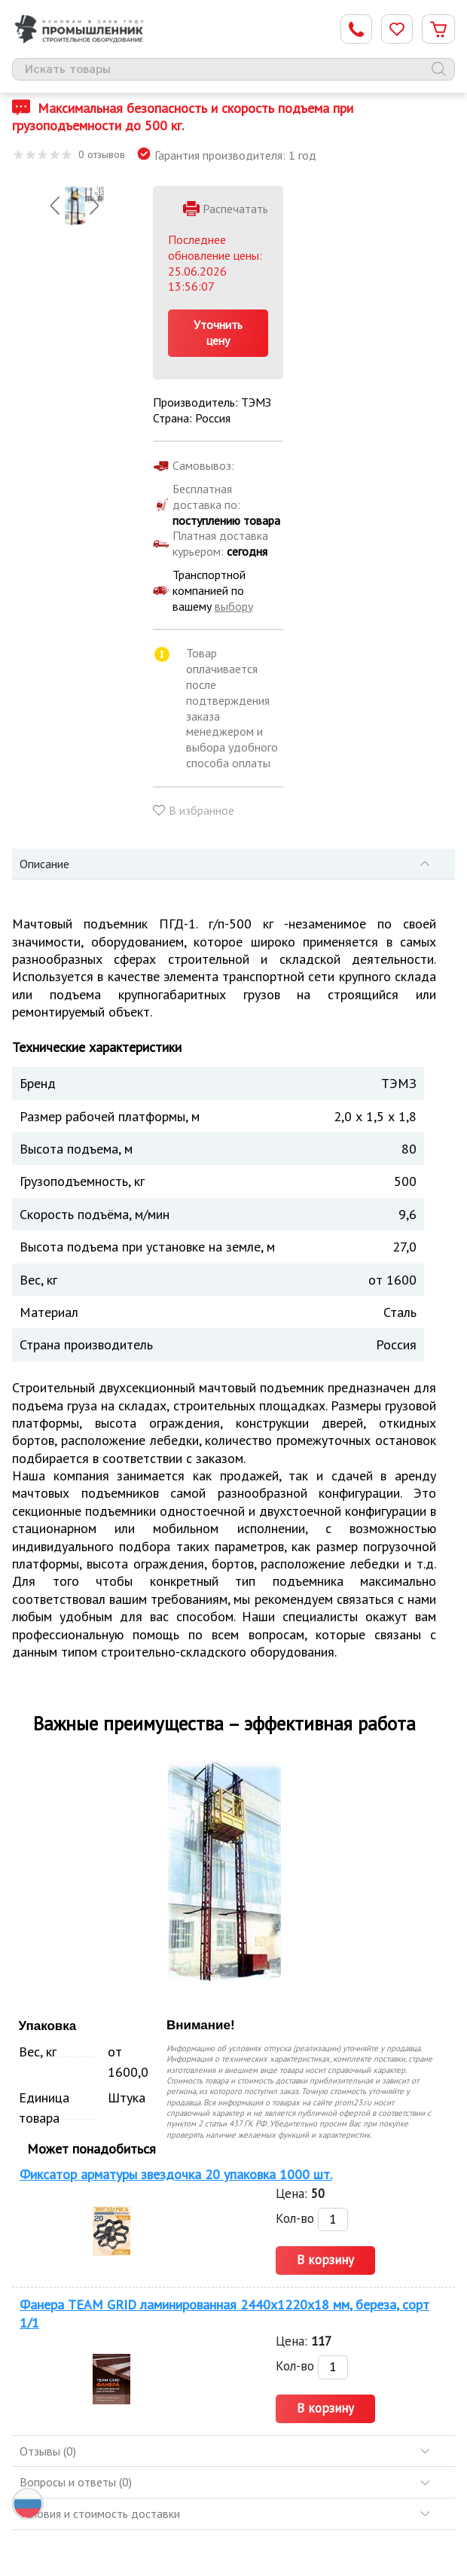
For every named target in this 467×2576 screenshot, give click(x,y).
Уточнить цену (218, 332)
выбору (234, 606)
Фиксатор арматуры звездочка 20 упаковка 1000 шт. (176, 2174)
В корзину (325, 2259)
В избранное (201, 810)
